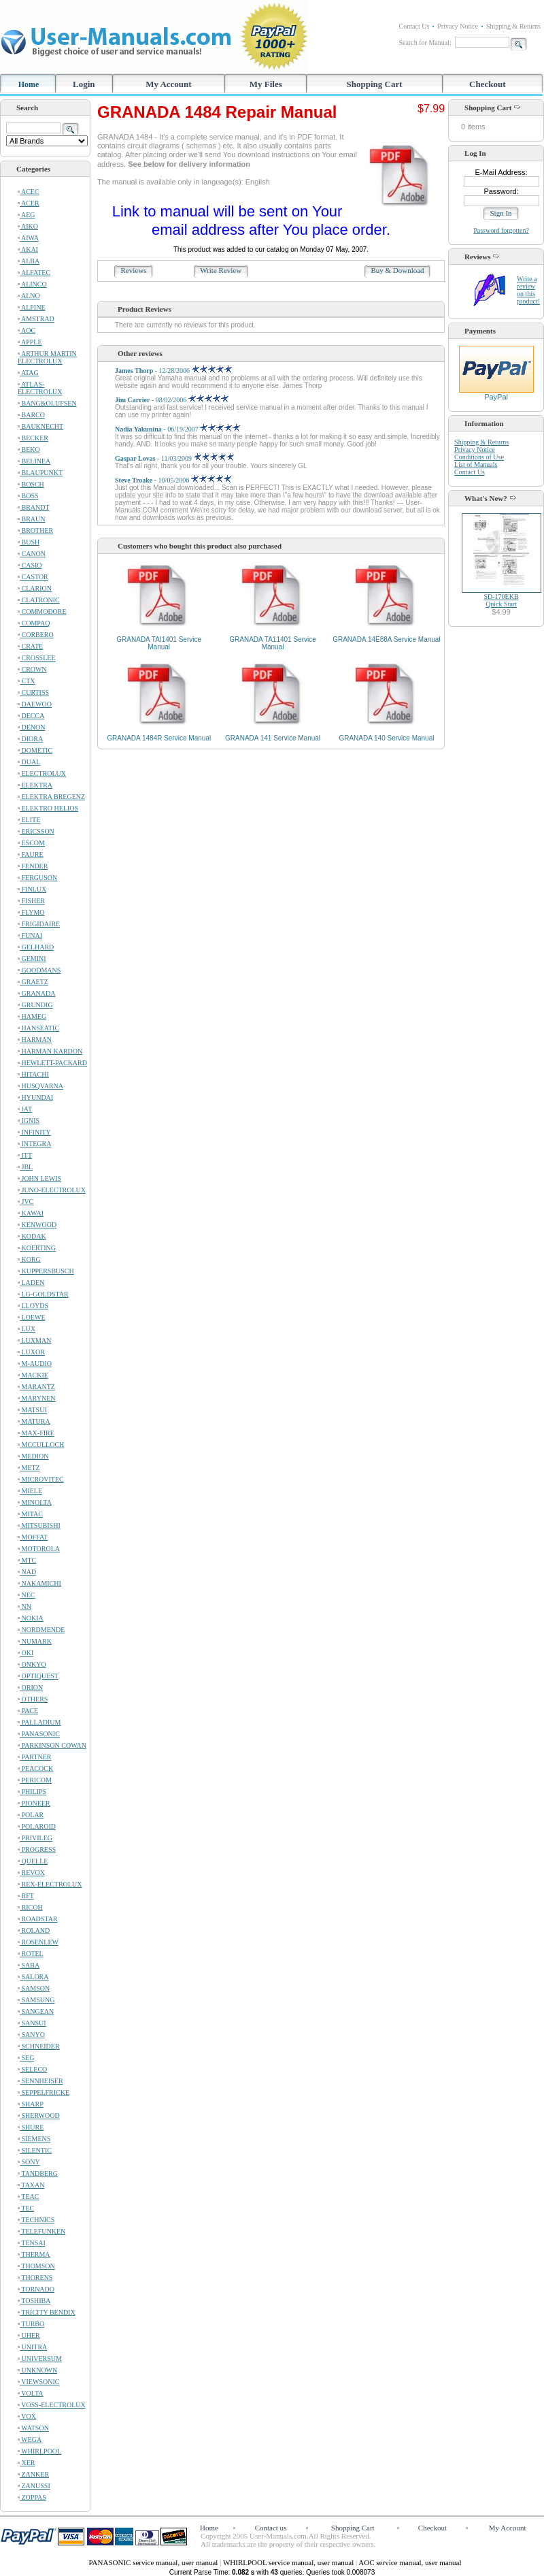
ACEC (28, 191)
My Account (169, 84)
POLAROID (37, 1826)
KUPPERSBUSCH (46, 1271)
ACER (28, 203)
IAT (25, 1109)
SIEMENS (34, 2138)
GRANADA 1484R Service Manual (159, 738)
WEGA (29, 2439)
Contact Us (414, 26)
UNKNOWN (37, 2370)
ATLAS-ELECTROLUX (40, 387)
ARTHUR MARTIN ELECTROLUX (47, 357)
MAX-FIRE (36, 1433)
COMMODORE (42, 611)
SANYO (31, 2034)
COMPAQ (34, 623)
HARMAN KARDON (50, 1051)
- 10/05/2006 (173, 480)
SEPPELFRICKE (43, 2092)
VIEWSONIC (38, 2381)
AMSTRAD (36, 319)
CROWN (32, 669)
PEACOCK (35, 1768)
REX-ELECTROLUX (50, 1884)
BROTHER (35, 530)
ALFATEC (34, 272)
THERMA (34, 2254)
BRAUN (32, 519)
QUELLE (33, 1861)
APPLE (30, 342)
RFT (26, 1896)
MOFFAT (33, 1537)
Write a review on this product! (528, 290)
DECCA (31, 715)
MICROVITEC (41, 1479)
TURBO (31, 2324)
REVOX (31, 1872)
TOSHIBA (34, 2300)
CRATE (30, 646)
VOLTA (30, 2393)
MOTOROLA (39, 1548)
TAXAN (31, 2185)
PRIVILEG (35, 1838)
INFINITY (34, 1132)
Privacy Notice (457, 26)
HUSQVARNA (40, 1086)
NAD (27, 1572)
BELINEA (34, 461)
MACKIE (33, 1375)
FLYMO (31, 912)
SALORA (33, 1976)
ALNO (29, 295)
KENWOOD (37, 1224)
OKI (25, 1653)
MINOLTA (35, 1502)
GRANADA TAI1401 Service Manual (158, 643)
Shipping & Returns (513, 26)
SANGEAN (36, 2011)
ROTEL (31, 1953)
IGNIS (28, 1120)
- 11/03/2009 (174, 458)
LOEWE (32, 1317)
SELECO (32, 2069)
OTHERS (33, 1699)
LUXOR (31, 1352)
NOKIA (31, 1618)
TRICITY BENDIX (46, 2312)
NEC (26, 1595)
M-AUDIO (35, 1363)
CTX (26, 681)
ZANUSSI (34, 2486)
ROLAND (34, 1930)
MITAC (30, 1514)
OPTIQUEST (38, 1676)
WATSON (33, 2428)
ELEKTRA (35, 785)
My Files (266, 84)
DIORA (30, 739)
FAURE (31, 854)
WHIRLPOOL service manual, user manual (289, 2562)
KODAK (32, 1236)
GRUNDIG (35, 1005)
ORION (30, 1687)
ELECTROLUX (42, 773)
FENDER (33, 866)
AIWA (28, 238)
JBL (25, 1167)
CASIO (30, 565)
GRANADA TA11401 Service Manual (272, 643)
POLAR (31, 1815)
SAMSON (34, 1988)
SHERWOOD (39, 2115)
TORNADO (36, 2289)
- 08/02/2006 (171, 400)
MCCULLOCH (41, 1444)
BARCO (31, 415)
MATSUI (32, 1410)
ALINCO (32, 284)
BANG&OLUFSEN (47, 403)
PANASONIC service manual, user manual (154, 2562)
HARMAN (35, 1039)
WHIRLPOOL (39, 2451)
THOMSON (36, 2266)
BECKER (33, 438)
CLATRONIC (39, 600)
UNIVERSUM (40, 2358)
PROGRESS (37, 1849)
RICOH (30, 1907)
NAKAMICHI (39, 1583)
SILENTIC (35, 2150)
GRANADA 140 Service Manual (386, 738)
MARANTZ (36, 1386)
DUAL (29, 762)
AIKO (28, 226)
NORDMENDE (41, 1629)
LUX (26, 1329)
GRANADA (37, 993)
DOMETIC (35, 750)
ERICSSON (36, 831)
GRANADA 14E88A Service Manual (386, 639)
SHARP (31, 2104)
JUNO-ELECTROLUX (52, 1190)
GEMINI (32, 958)
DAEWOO (35, 704)
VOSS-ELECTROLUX (52, 2405)
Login (84, 84)
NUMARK (35, 1641)
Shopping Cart (375, 84)
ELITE (29, 820)
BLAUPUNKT (40, 472)
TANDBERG (38, 2173)
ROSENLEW (38, 1942)
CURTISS (33, 692)
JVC (25, 1201)
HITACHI (33, 1074)
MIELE (30, 1491)
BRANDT (34, 507)
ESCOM (31, 843)
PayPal (496, 393)
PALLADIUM (39, 1722)
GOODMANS (39, 970)
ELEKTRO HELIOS (48, 808)
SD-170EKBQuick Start (500, 600)
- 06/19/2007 (177, 429)
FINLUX (32, 889)
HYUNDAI (35, 1097)
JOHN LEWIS (39, 1178)
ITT (25, 1155)
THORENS (35, 2277)
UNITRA (32, 2347)
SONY (29, 2162)
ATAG (28, 372)
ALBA (28, 261)
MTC (27, 1560)
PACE (28, 1710)
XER (26, 2462)
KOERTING (37, 1248)
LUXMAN (34, 1340)
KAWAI (31, 1213)
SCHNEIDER (39, 2046)
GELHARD (36, 947)
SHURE (31, 2127)
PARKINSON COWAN (52, 1745)
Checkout (487, 84)
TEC (26, 2208)
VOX (27, 2416)
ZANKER (33, 2474)
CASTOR (33, 577)
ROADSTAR (38, 1919)
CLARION (35, 588)
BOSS (28, 496)
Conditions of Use (479, 457)
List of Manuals (475, 464)
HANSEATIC (38, 1028)
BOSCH (31, 484)
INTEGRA (34, 1143)
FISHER (31, 900)
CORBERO (36, 634)
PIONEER (34, 1803)
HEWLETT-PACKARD (52, 1062)
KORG (29, 1259)
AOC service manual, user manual (409, 2562)
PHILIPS (32, 1791)
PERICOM (35, 1780)
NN (24, 1606)
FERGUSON (37, 877)
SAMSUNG (36, 2000)
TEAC (28, 2196)
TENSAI (32, 2243)
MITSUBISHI (39, 1525)
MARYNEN (37, 1398)
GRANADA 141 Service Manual (272, 738)
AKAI (28, 249)
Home (28, 84)
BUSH (28, 542)
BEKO (29, 449)
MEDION (33, 1456)
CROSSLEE (37, 658)
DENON (32, 727)
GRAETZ (33, 981)
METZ (29, 1467)
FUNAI (30, 935)
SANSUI (32, 2023)
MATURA (34, 1421)
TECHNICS (36, 2219)
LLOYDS (33, 1305)
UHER (29, 2335)
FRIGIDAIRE (39, 924)
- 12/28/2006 (173, 370)
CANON (32, 553)
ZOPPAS (32, 2497)
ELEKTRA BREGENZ (51, 796)
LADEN (31, 1282)
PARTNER (35, 1757)
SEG (26, 2057)
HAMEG (32, 1016)
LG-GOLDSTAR (43, 1294)
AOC (26, 330)
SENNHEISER (40, 2081)
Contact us (271, 2528)
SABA (28, 1965)
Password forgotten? (501, 230)
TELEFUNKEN (41, 2231)
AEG (26, 214)
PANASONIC (39, 1734)
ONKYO (32, 1664)
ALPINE (32, 307)
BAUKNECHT (40, 426)
